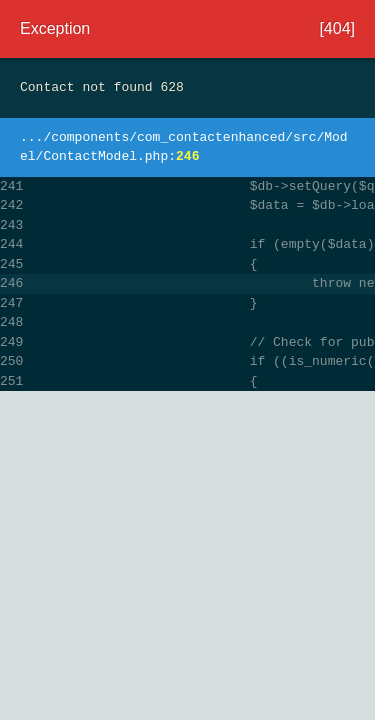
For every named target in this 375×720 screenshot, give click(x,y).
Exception (55, 28)
